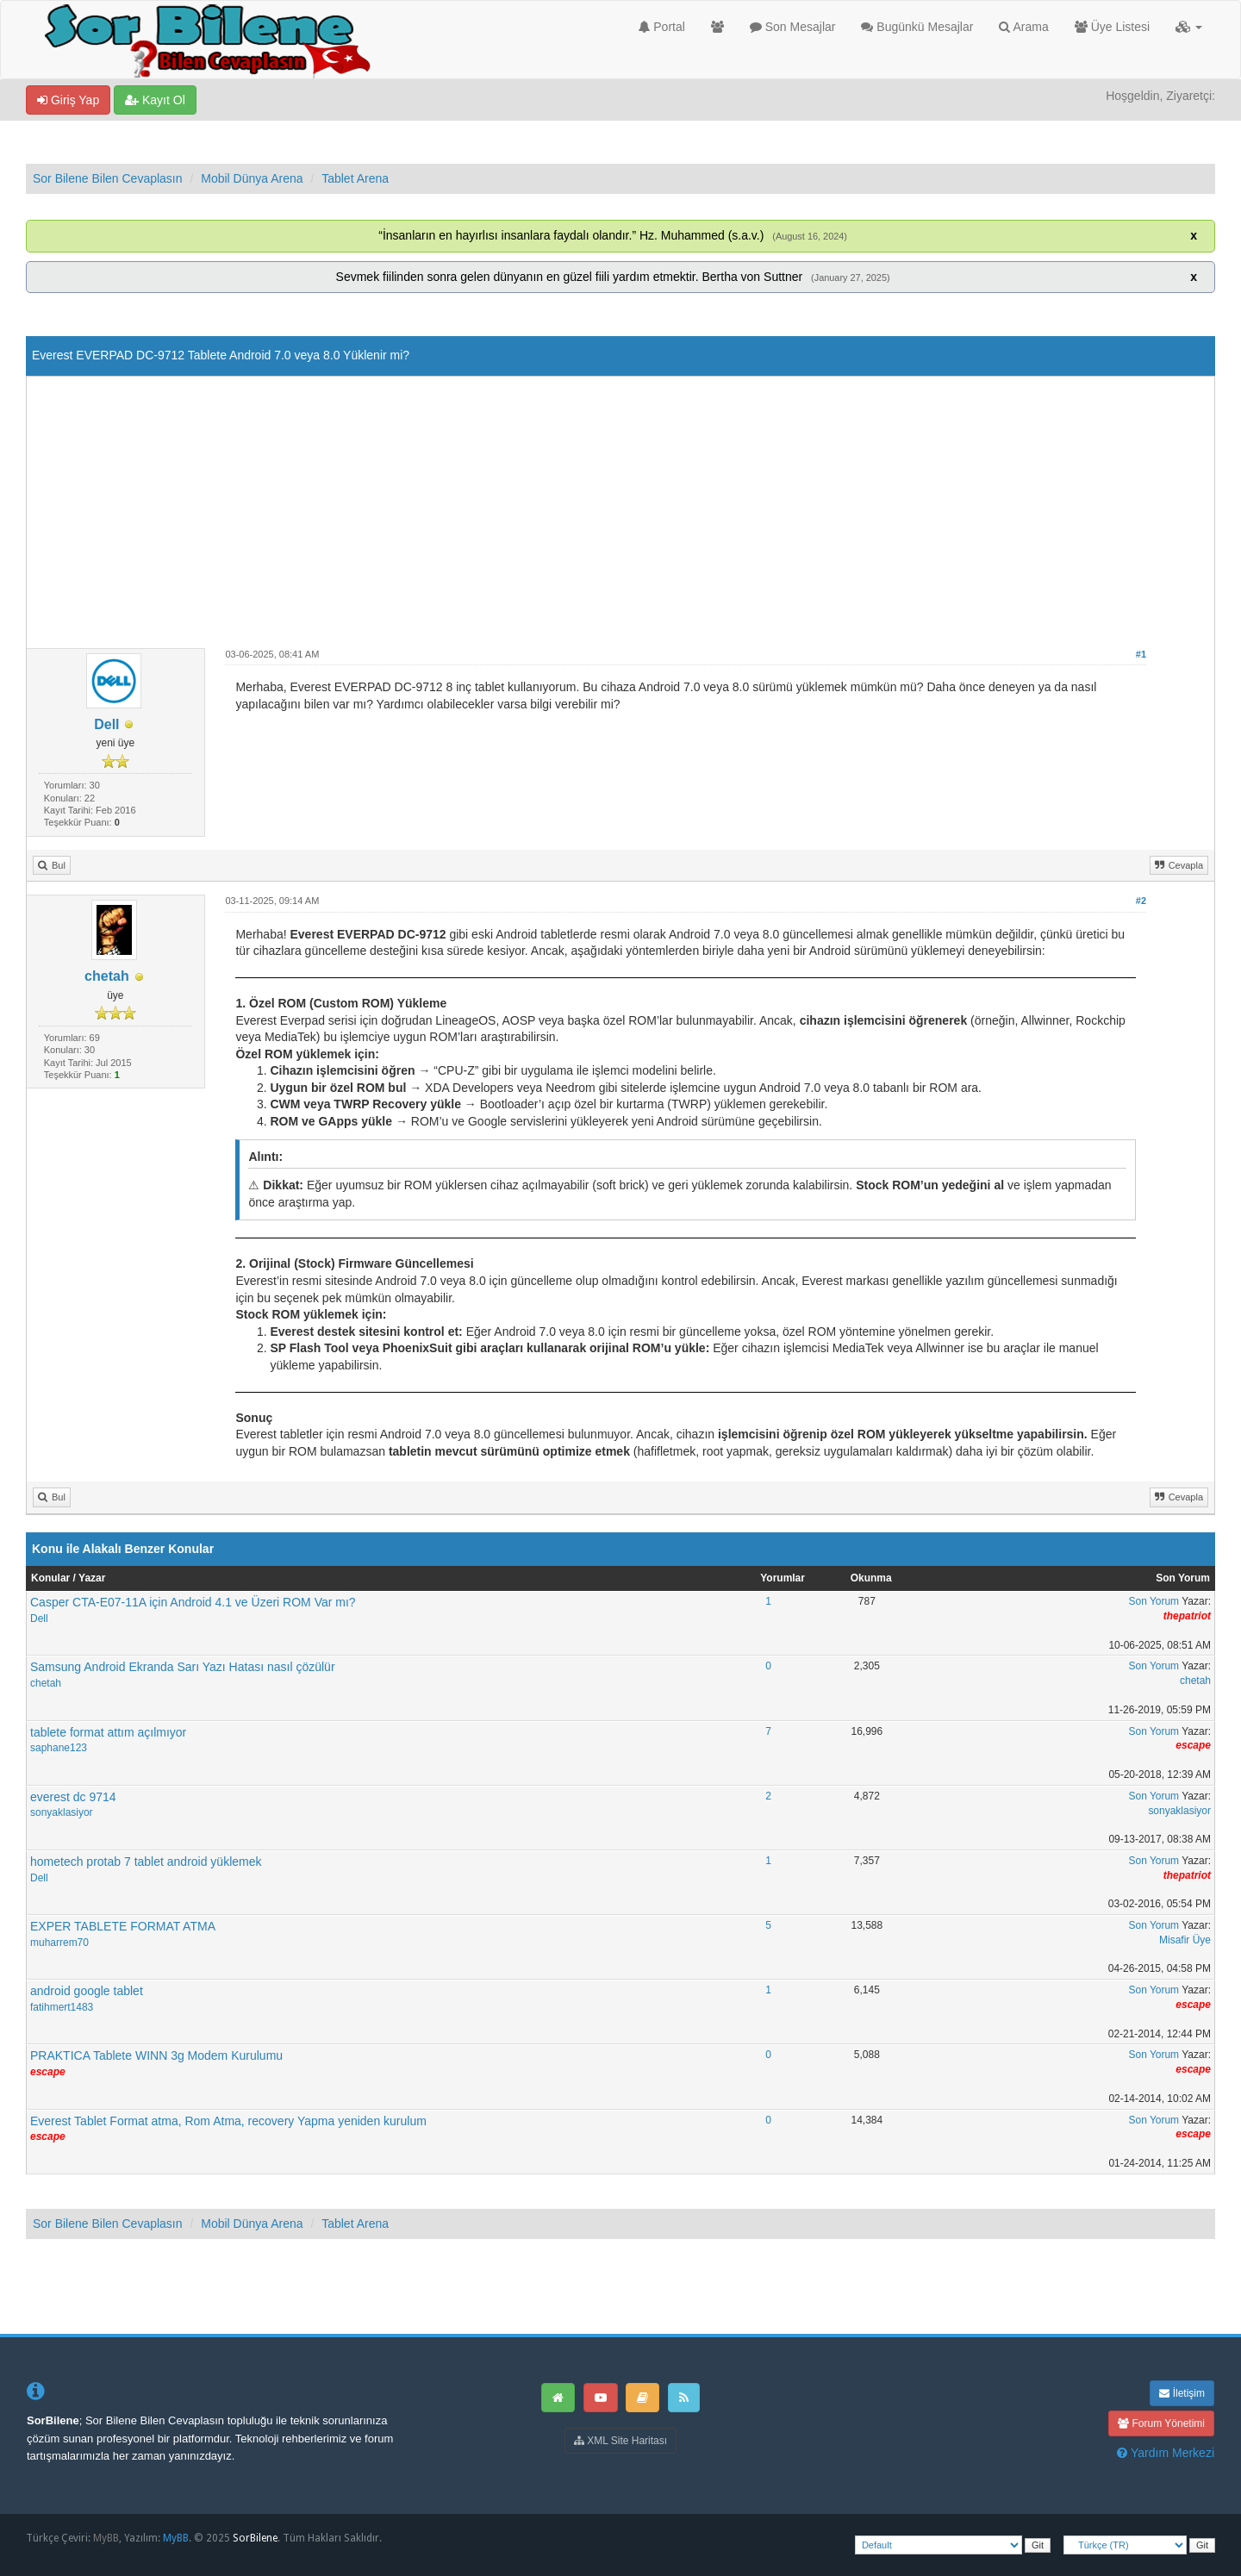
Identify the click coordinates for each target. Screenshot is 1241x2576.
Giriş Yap (68, 100)
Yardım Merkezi (1165, 2453)
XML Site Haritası (620, 2441)
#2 (1141, 900)
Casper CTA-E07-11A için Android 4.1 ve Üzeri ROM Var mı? (193, 1602)
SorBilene (255, 2538)
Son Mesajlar (793, 27)
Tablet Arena (355, 178)
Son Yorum (1153, 1601)
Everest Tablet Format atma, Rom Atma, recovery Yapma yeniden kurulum (228, 2121)
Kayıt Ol (155, 100)
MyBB (106, 2538)
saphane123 (58, 1748)
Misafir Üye (1185, 1940)
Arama (1023, 27)
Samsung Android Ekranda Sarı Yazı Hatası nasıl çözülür (182, 1667)
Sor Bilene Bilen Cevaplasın (108, 178)
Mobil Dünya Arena (251, 178)
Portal (661, 27)
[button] (1189, 27)
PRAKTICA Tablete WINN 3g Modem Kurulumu (156, 2055)
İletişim (1182, 2393)
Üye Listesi (1112, 27)
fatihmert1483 (61, 2007)
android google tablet (86, 1991)
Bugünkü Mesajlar (917, 27)
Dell (106, 724)
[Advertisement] (620, 518)
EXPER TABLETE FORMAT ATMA (122, 1926)
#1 (1141, 654)
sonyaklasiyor (61, 1812)
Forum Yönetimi (1161, 2423)
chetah (106, 976)
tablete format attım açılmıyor (108, 1732)
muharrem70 (59, 1943)
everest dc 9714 (73, 1797)
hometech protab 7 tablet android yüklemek (146, 1861)
